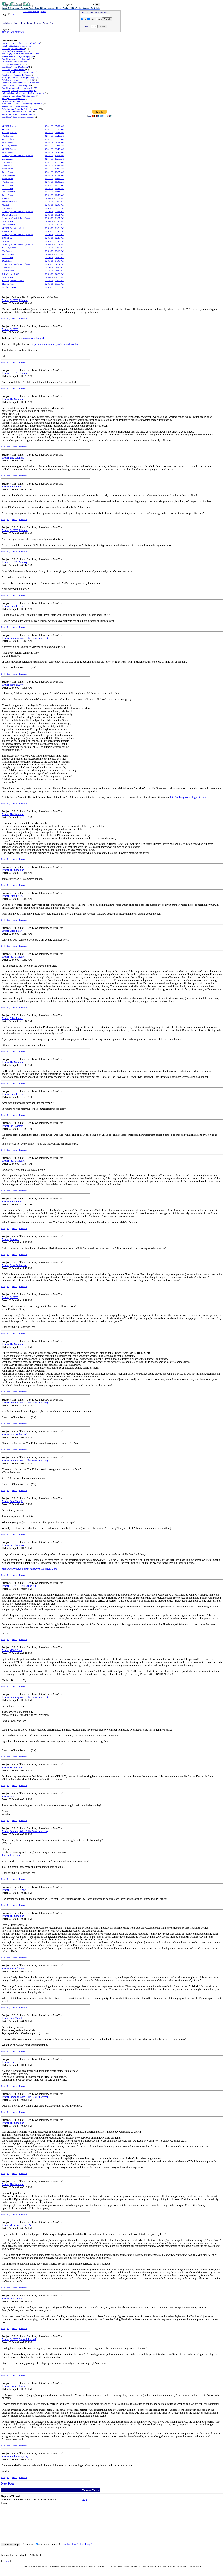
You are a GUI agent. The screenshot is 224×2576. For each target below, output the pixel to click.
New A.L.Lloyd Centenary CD (15, 101)
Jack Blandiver (8, 175)
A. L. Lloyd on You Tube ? (13, 48)
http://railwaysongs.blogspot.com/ (188, 797)
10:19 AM (59, 162)
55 (30, 46)
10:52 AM (59, 175)
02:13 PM (59, 238)
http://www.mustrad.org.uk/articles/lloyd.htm (55, 344)
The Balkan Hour (11, 1855)
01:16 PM (59, 221)
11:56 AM (59, 195)
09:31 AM (59, 145)
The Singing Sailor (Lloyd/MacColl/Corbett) (21, 53)
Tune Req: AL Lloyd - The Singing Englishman (22, 103)
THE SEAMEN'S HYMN (13, 32)
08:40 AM (59, 136)
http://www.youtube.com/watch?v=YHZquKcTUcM (29, 1568)
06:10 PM (59, 270)
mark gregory (8, 159)
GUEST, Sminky (9, 149)
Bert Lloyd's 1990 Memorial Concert (17, 117)
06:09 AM (59, 129)
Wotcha (5, 241)
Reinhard (6, 198)
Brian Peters (7, 142)
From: (5, 300)
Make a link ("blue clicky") (77, 2551)
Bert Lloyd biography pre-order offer (18, 88)
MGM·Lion (7, 231)
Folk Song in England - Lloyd (14, 46)
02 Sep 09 (49, 126)
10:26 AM (59, 168)
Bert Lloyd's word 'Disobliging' (15, 67)
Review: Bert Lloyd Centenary (15, 106)
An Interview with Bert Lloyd (14, 61)
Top (8, 318)
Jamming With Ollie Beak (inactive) (17, 155)
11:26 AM (59, 188)
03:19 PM (59, 241)
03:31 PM (59, 244)
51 (33, 85)
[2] (13, 14)
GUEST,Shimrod (9, 126)
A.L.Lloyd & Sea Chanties (13, 51)
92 (35, 90)
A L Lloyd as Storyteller (12, 64)
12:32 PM (59, 198)
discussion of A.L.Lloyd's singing (16, 56)
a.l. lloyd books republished (13, 98)
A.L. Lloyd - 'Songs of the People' (16, 75)
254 (27, 51)
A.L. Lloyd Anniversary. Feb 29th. (16, 111)
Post (3, 318)
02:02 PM (59, 234)
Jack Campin (7, 188)
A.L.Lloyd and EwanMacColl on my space (20, 109)
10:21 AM (59, 165)
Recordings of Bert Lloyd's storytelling (18, 114)
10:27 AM (59, 172)
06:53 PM (59, 277)
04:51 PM (59, 264)
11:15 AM (59, 185)
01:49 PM (59, 231)
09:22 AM (59, 142)
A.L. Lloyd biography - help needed (17, 80)
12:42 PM (59, 201)
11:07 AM (59, 178)
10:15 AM (59, 159)
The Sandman (8, 136)
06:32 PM (59, 274)
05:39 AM (59, 126)
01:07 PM (59, 218)
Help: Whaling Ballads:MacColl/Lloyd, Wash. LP (23, 93)
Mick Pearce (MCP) (11, 274)
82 (33, 56)
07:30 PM (59, 280)
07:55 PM (59, 287)
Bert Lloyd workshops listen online (17, 59)
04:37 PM (59, 257)
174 (37, 77)
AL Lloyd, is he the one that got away (18, 77)
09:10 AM (59, 139)
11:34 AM (59, 192)
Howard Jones (8, 254)
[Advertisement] (100, 54)
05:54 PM (59, 267)
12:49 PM (59, 205)
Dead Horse (7, 261)
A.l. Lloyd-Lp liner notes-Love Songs (18, 72)
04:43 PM (59, 261)
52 (36, 88)
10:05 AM (59, 155)
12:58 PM (59, 208)
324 (38, 43)
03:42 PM (59, 247)
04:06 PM (59, 254)
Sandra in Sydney (9, 287)
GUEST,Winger (9, 247)
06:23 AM (59, 132)
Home (43, 11)
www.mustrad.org (33, 338)
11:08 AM (59, 182)
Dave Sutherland (9, 201)
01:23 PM (59, 224)
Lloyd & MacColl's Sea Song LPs (16, 85)
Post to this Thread (31, 11)
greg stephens (8, 139)
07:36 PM (59, 284)
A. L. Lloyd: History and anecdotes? (17, 90)
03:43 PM (59, 251)
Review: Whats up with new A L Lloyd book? (21, 82)
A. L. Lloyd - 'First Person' (13, 69)
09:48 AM (59, 152)
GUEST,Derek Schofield (13, 228)
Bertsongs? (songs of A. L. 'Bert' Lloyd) (19, 43)
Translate (23, 318)
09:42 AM (59, 149)
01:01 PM (59, 215)
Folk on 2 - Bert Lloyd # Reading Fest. (18, 96)
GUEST (5, 129)
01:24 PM (59, 228)
